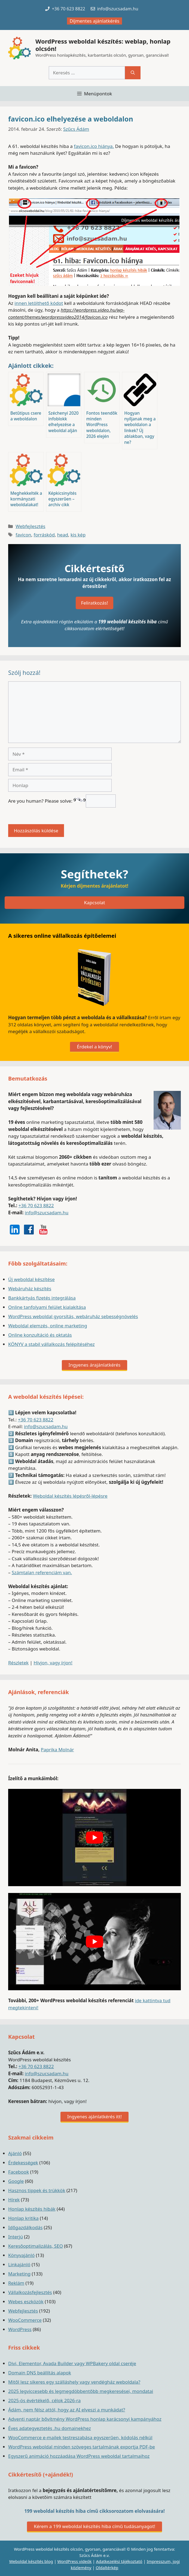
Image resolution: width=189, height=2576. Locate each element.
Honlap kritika (23, 2218)
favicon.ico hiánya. (94, 146)
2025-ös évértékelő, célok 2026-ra (44, 2400)
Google (16, 2181)
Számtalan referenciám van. (42, 1572)
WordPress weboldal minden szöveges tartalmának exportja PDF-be (81, 2447)
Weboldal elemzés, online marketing (47, 1325)
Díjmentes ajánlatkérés (95, 21)
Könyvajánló (21, 2255)
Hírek (14, 2199)
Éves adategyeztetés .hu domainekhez (49, 2428)
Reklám (16, 2283)
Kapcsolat (94, 902)
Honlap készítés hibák (32, 2209)
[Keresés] (133, 72)
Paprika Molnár (57, 1749)
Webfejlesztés (30, 526)
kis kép (78, 535)
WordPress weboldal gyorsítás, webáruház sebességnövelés (73, 1316)
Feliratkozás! (94, 603)
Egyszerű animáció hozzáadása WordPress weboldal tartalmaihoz (79, 2456)
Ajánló (15, 2153)
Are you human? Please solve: (62, 801)
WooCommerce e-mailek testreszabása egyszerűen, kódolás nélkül (80, 2437)
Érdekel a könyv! (94, 1046)
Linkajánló (19, 2264)
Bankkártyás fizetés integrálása (42, 1298)
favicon (23, 535)
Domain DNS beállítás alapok (39, 2372)
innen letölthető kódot (38, 303)
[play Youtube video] (94, 1837)
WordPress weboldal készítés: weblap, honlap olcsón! (102, 44)
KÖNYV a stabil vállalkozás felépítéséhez (51, 1344)
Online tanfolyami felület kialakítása (47, 1307)
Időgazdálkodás (25, 2227)
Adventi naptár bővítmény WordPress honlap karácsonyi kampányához (84, 2419)
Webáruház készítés (29, 1288)
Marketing (19, 2274)
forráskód (44, 535)
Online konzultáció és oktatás (40, 1335)
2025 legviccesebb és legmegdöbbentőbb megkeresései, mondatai (80, 2391)
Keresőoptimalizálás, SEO (35, 2246)
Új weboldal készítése (31, 1279)
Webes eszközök (26, 2301)
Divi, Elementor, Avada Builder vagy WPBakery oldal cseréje (72, 2363)
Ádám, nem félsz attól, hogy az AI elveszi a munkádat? (66, 2410)
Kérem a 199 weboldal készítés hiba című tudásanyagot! (94, 2526)
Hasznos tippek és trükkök (36, 2190)
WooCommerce (25, 2320)
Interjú (15, 2237)
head (62, 535)
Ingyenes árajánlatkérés (95, 1365)
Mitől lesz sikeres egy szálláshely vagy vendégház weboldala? (74, 2382)
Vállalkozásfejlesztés (30, 2292)
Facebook (18, 2172)
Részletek (18, 1662)
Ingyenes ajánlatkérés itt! (94, 2116)
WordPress (20, 2329)
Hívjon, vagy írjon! (52, 1662)
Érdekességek (23, 2162)
